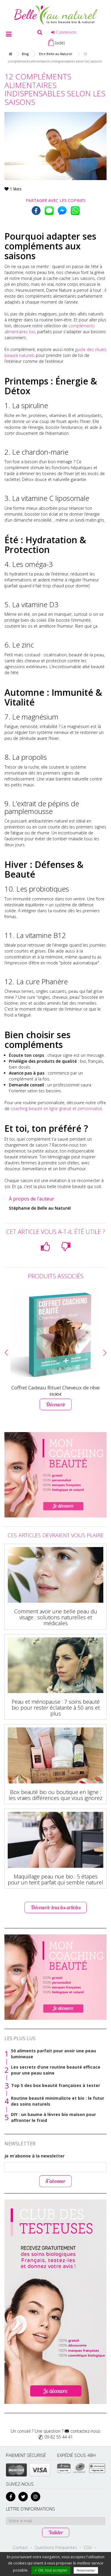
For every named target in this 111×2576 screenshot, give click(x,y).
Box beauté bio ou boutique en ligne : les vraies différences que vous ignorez (55, 1794)
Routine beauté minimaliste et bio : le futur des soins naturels (57, 2101)
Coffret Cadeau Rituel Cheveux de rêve (55, 1387)
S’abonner (55, 2181)
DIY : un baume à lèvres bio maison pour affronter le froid (53, 2117)
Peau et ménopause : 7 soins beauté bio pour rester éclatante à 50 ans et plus (56, 1707)
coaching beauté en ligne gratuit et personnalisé (56, 1108)
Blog (25, 54)
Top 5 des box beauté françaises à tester (55, 2085)
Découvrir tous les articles (56, 1907)
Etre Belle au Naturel (55, 54)
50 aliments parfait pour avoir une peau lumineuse (53, 2053)
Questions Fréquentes (56, 2547)
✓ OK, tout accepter (50, 2570)
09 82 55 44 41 (58, 2437)
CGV (88, 2547)
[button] (6, 1353)
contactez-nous (85, 2431)
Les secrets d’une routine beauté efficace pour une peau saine (55, 2070)
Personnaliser (86, 2570)
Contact (20, 2547)
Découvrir (55, 1404)
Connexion (63, 32)
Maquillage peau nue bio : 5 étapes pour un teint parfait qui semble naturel (55, 1879)
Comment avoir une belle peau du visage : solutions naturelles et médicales (55, 1617)
